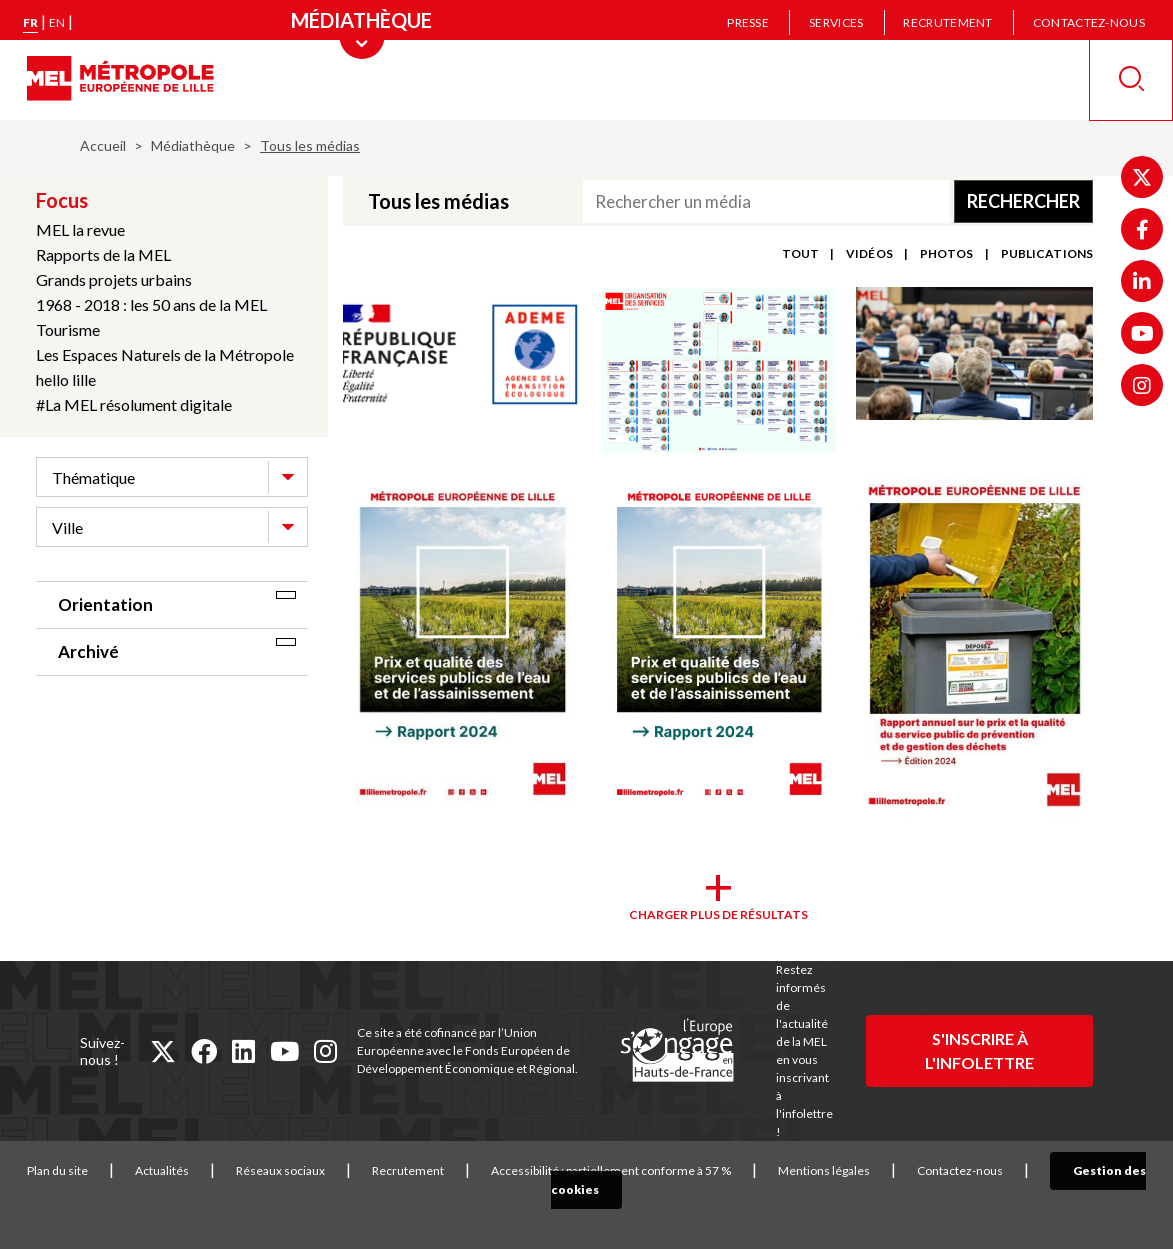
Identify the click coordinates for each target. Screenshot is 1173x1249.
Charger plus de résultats (718, 914)
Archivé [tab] (88, 651)
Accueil (103, 145)
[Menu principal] (361, 20)
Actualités (156, 1170)
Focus (62, 200)
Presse (748, 22)
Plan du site (51, 1170)
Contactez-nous (1089, 22)
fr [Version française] (30, 22)
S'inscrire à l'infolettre (979, 1050)
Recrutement (947, 22)
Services (836, 22)
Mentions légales (818, 1170)
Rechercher (1023, 201)
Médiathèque (193, 145)
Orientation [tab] (105, 604)
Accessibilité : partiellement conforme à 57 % (605, 1170)
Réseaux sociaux (274, 1170)
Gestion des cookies (1098, 1170)
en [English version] (57, 22)
